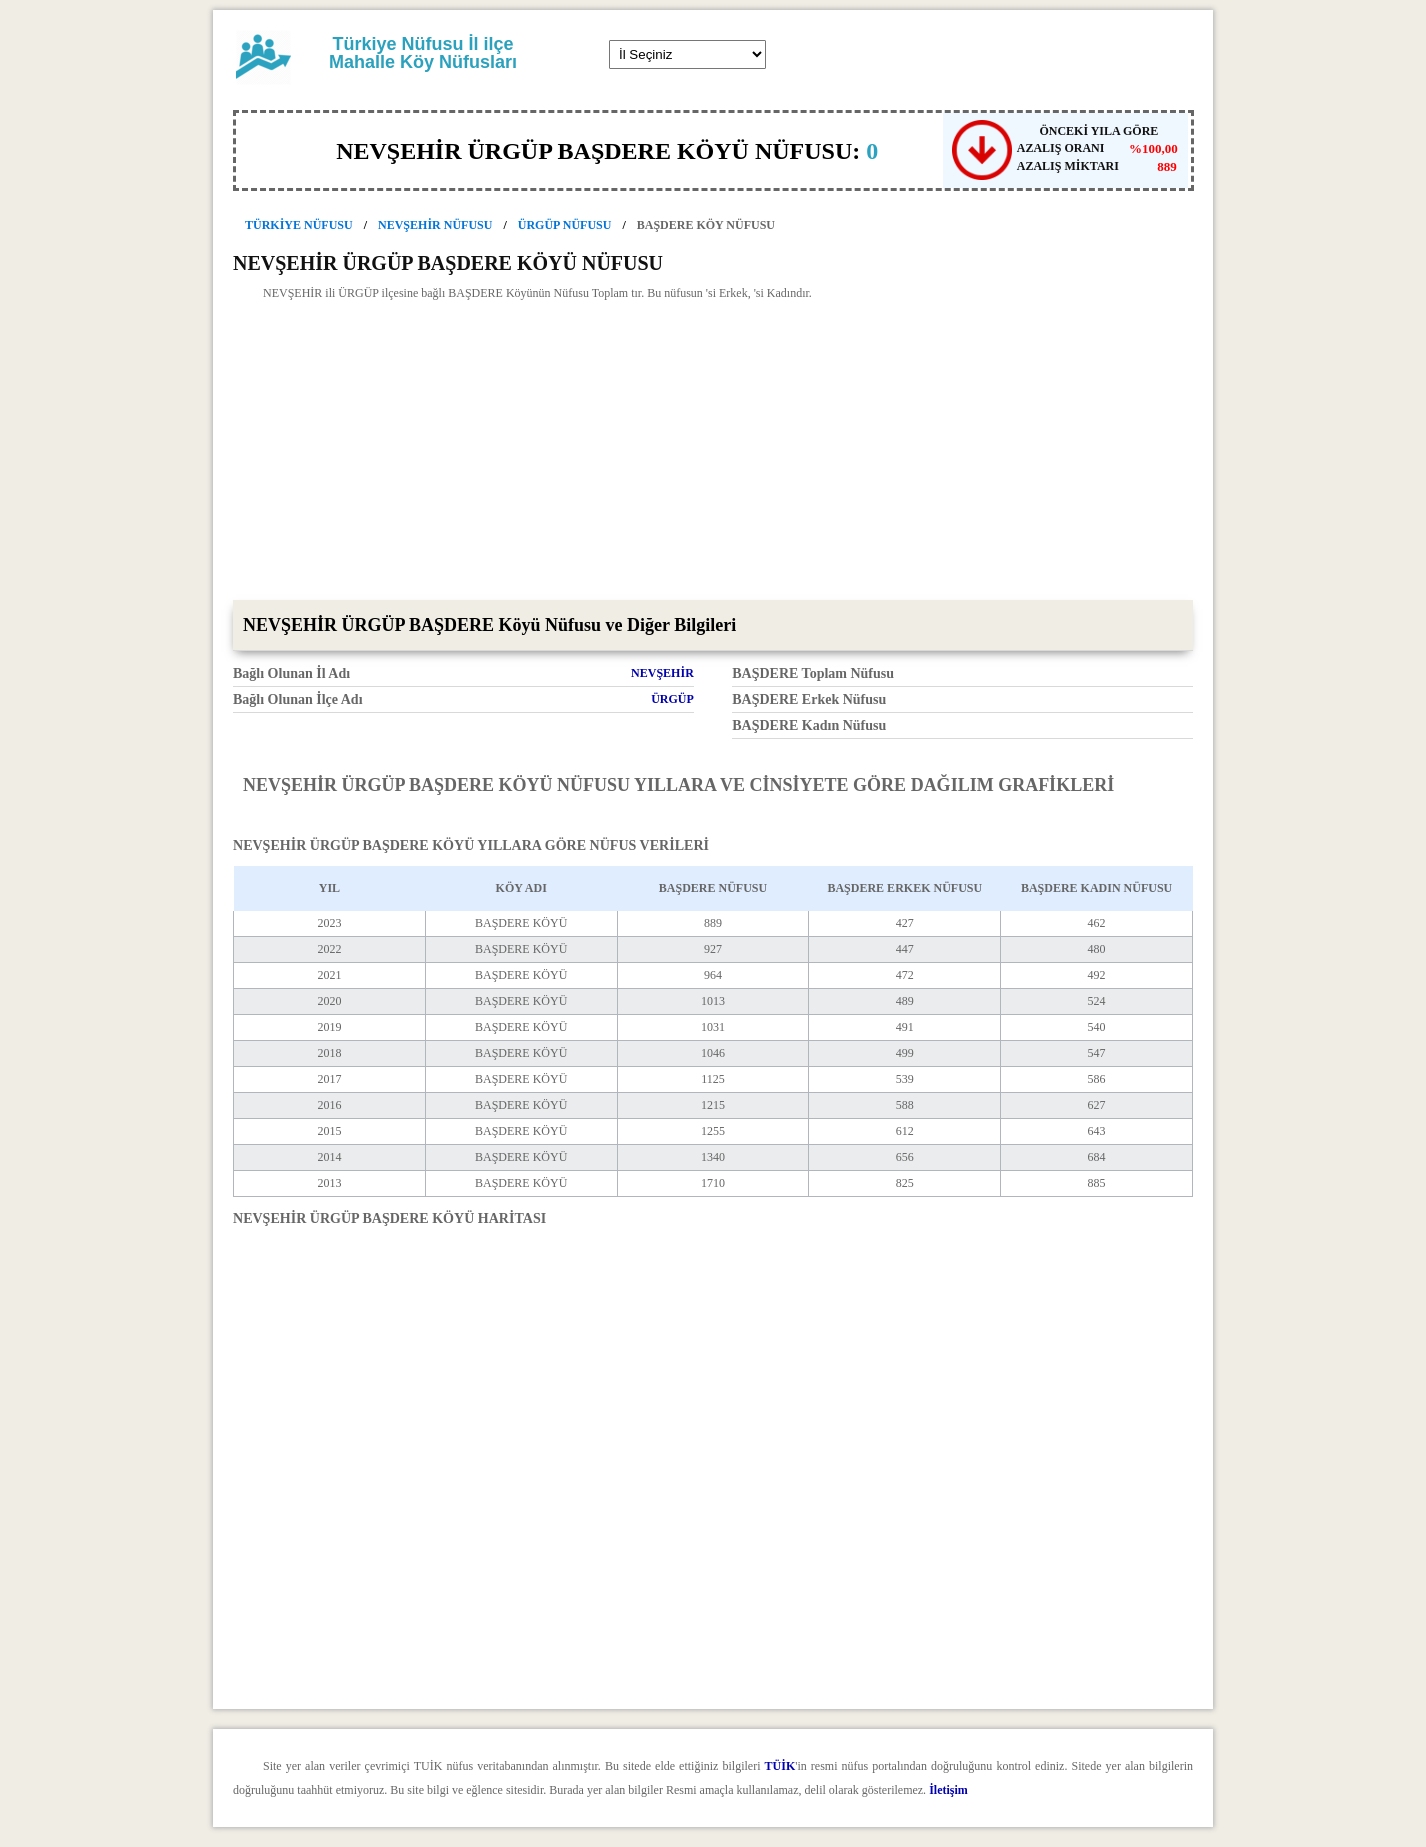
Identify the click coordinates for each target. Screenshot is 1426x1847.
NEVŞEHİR (662, 673)
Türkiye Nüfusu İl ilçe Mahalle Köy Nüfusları (423, 53)
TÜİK (780, 1766)
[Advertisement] (713, 450)
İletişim (948, 1790)
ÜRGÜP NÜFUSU (565, 225)
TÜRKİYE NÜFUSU (299, 225)
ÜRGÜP (672, 699)
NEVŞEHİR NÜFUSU (435, 225)
